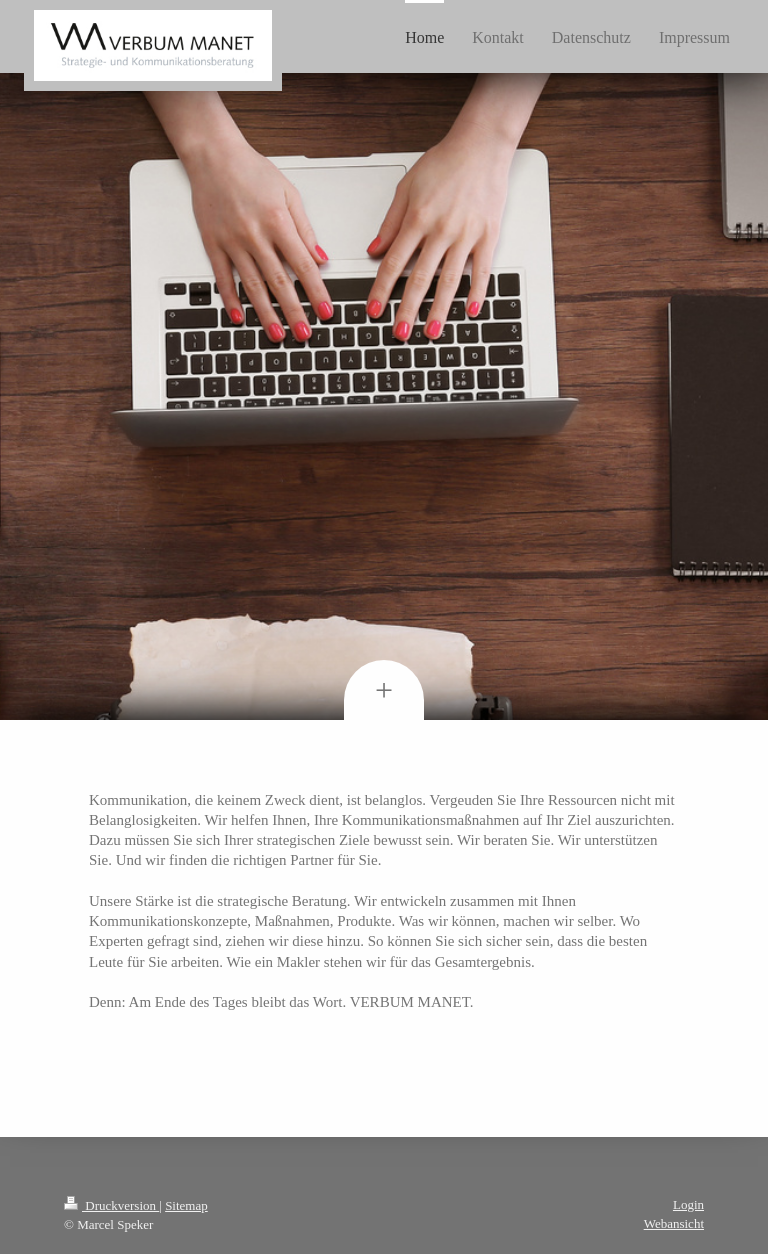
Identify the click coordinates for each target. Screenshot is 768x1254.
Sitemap (186, 1205)
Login (688, 1204)
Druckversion (111, 1205)
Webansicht (674, 1223)
